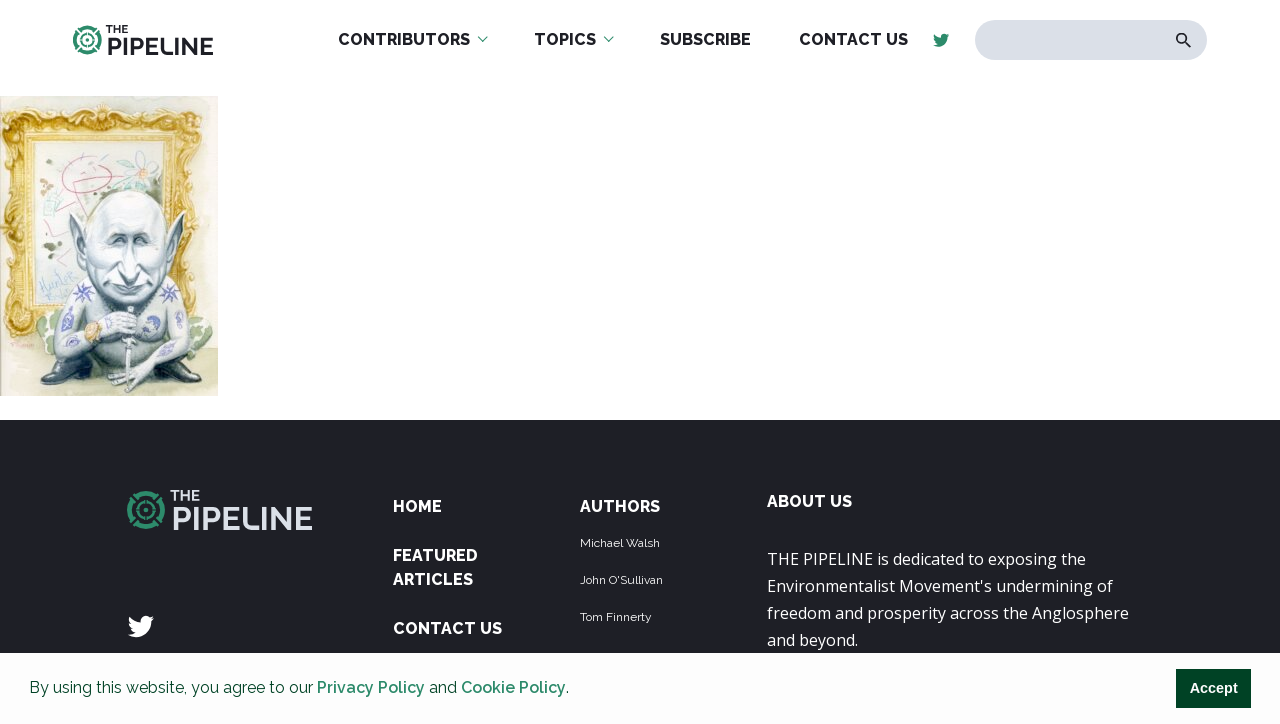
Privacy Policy (371, 687)
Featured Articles (435, 567)
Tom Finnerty (616, 617)
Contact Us (447, 628)
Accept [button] (1214, 688)
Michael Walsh (620, 543)
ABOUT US (809, 501)
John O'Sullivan (621, 580)
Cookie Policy (513, 687)
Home (417, 506)
